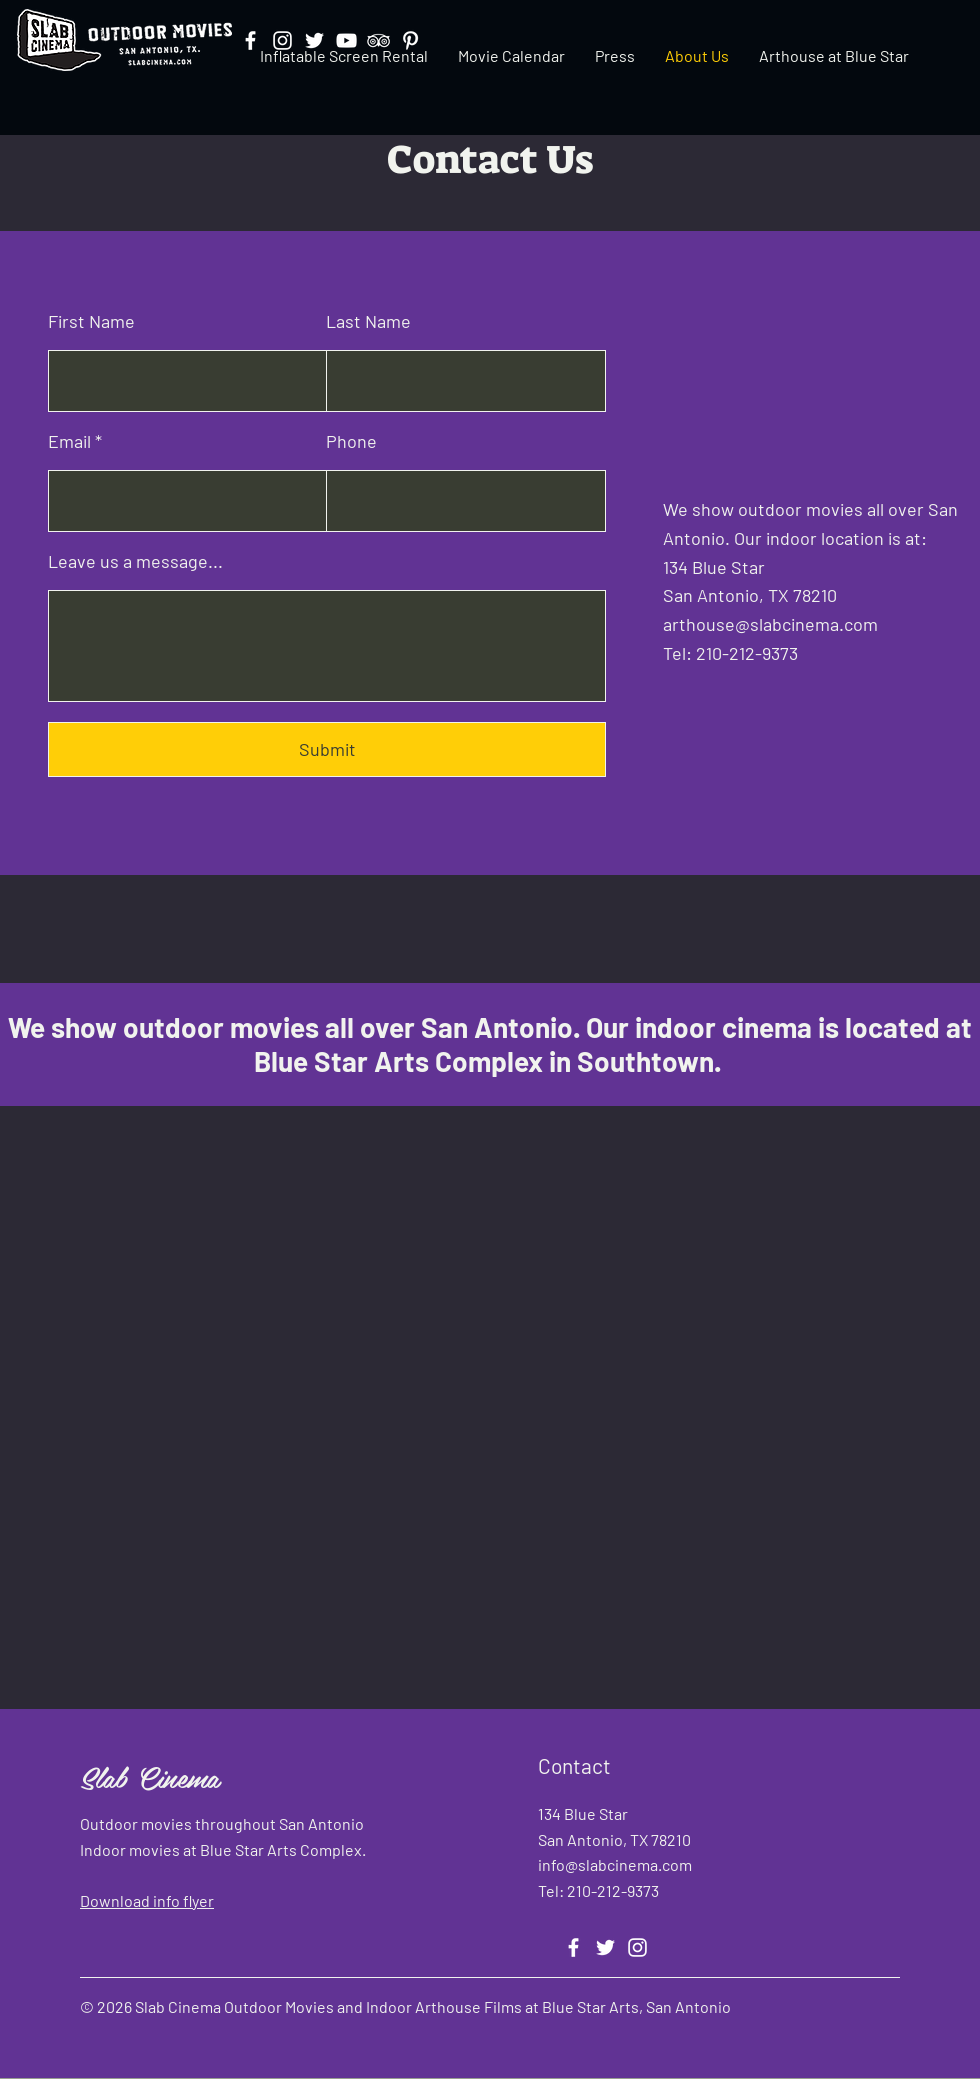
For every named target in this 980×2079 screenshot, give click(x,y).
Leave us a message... (135, 561)
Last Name (368, 321)
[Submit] (327, 749)
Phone (351, 441)
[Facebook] (573, 1947)
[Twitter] (605, 1947)
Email (69, 441)
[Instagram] (637, 1947)
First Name (91, 321)
